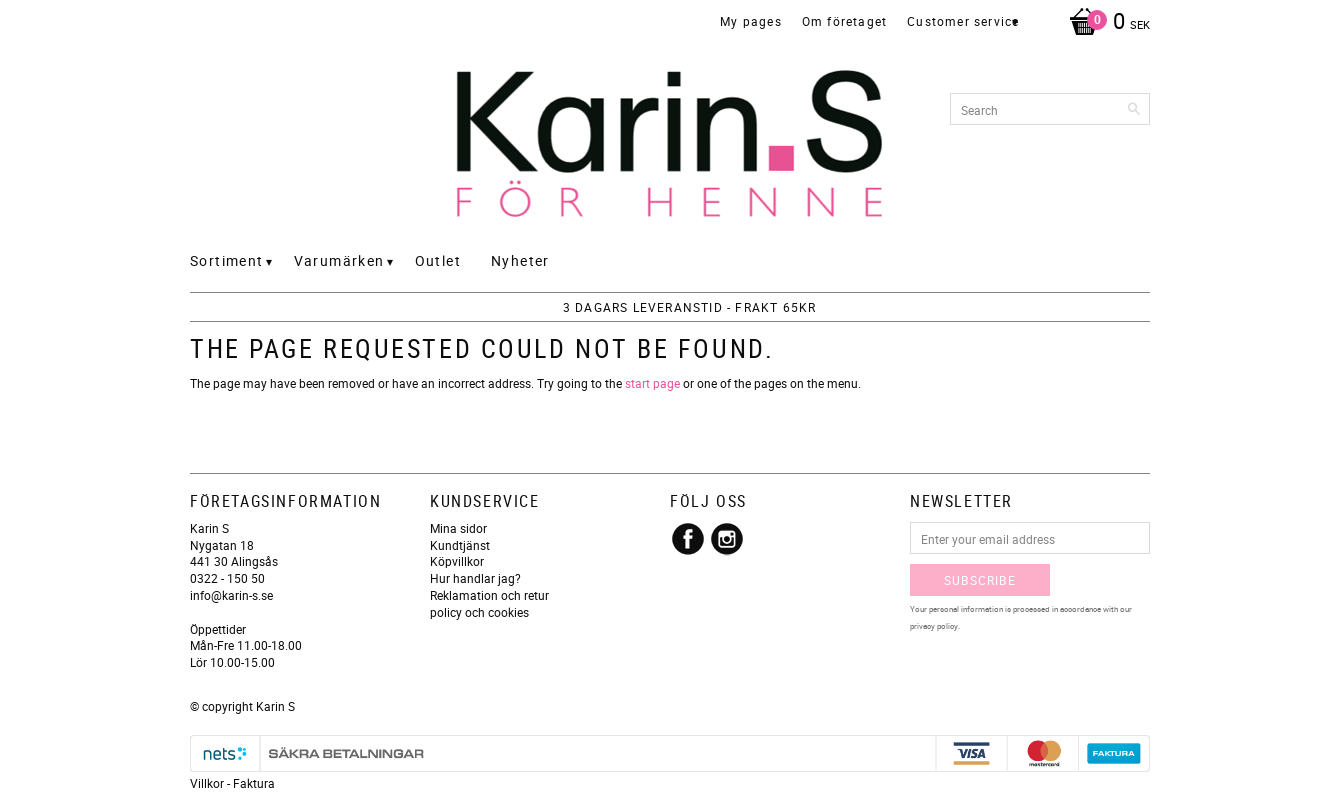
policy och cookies (479, 612)
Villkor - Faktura (232, 783)
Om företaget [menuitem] (844, 21)
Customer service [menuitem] (963, 21)
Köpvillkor (457, 561)
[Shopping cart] (1104, 23)
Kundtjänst (460, 545)
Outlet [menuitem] (438, 260)
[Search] (1135, 109)
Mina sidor (458, 528)
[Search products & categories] (1050, 109)
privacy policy (934, 625)
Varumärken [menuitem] (339, 260)
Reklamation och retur (489, 595)
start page (652, 383)
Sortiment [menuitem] (227, 260)
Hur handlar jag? (475, 578)
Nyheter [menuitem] (520, 260)
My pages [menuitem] (751, 21)
